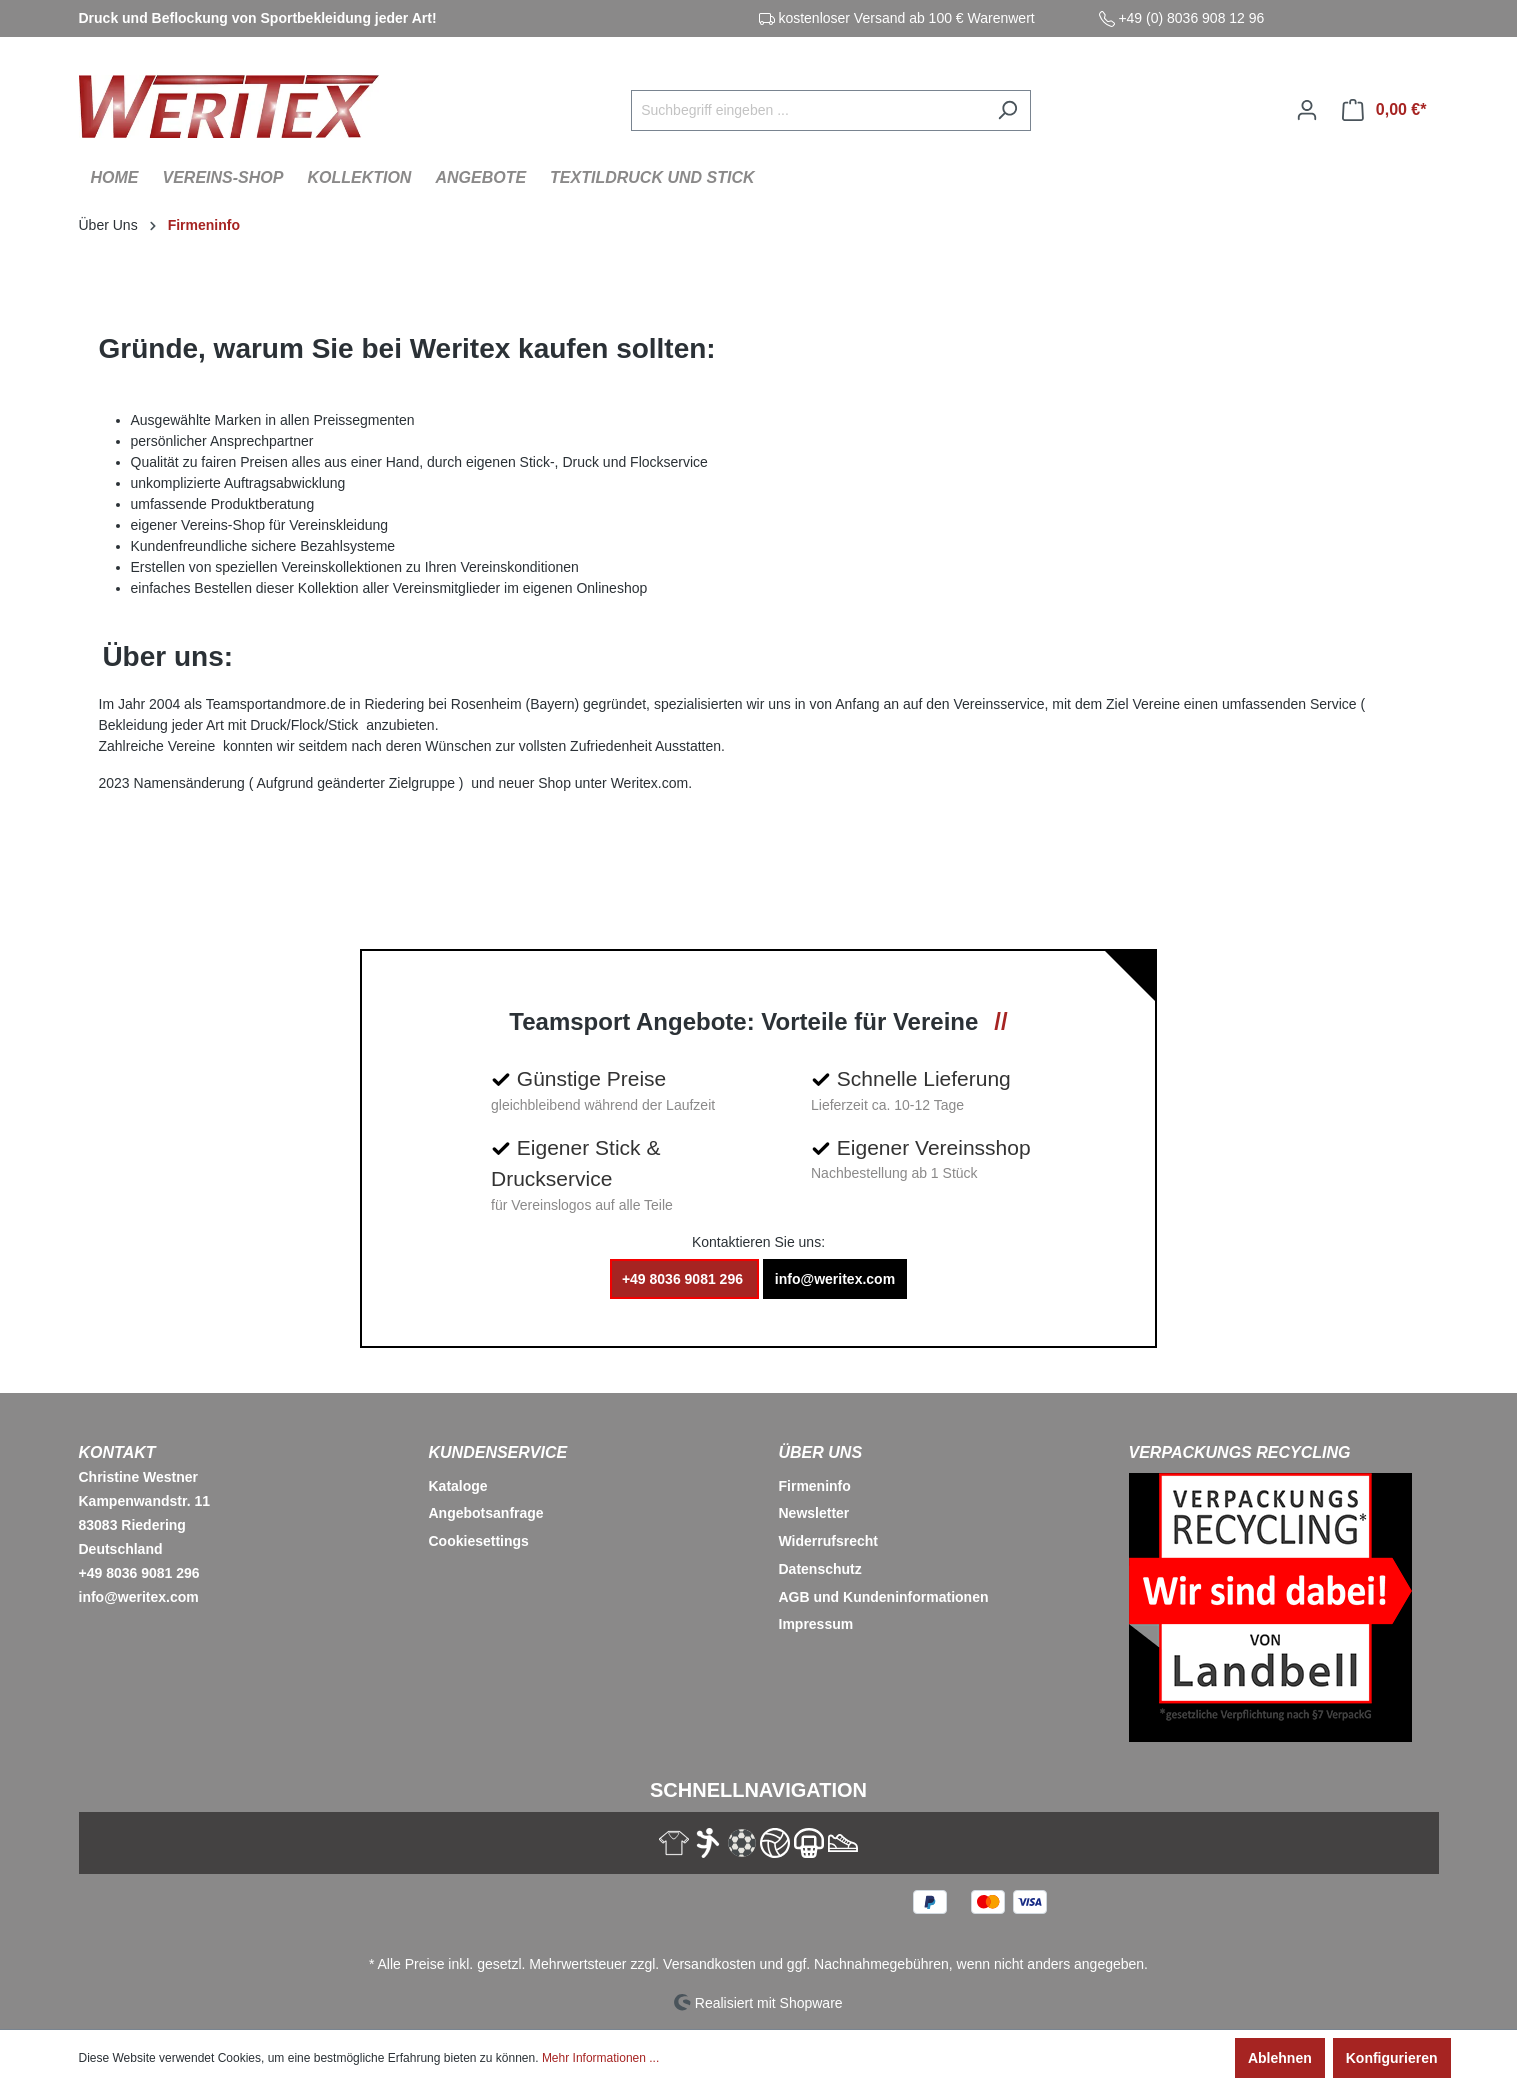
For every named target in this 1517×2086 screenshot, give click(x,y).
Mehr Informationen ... (600, 2058)
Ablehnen (1280, 2058)
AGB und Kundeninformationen (884, 1597)
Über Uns (821, 1452)
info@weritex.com (835, 1279)
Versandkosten (709, 1964)
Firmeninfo (815, 1486)
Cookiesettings (479, 1541)
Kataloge (458, 1486)
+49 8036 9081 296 (684, 1279)
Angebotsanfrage (486, 1513)
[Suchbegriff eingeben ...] (808, 110)
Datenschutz (820, 1569)
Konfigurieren (1392, 2058)
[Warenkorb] (1384, 110)
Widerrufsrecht (828, 1541)
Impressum (816, 1624)
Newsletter (814, 1513)
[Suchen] (1007, 110)
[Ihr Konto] (1307, 110)
